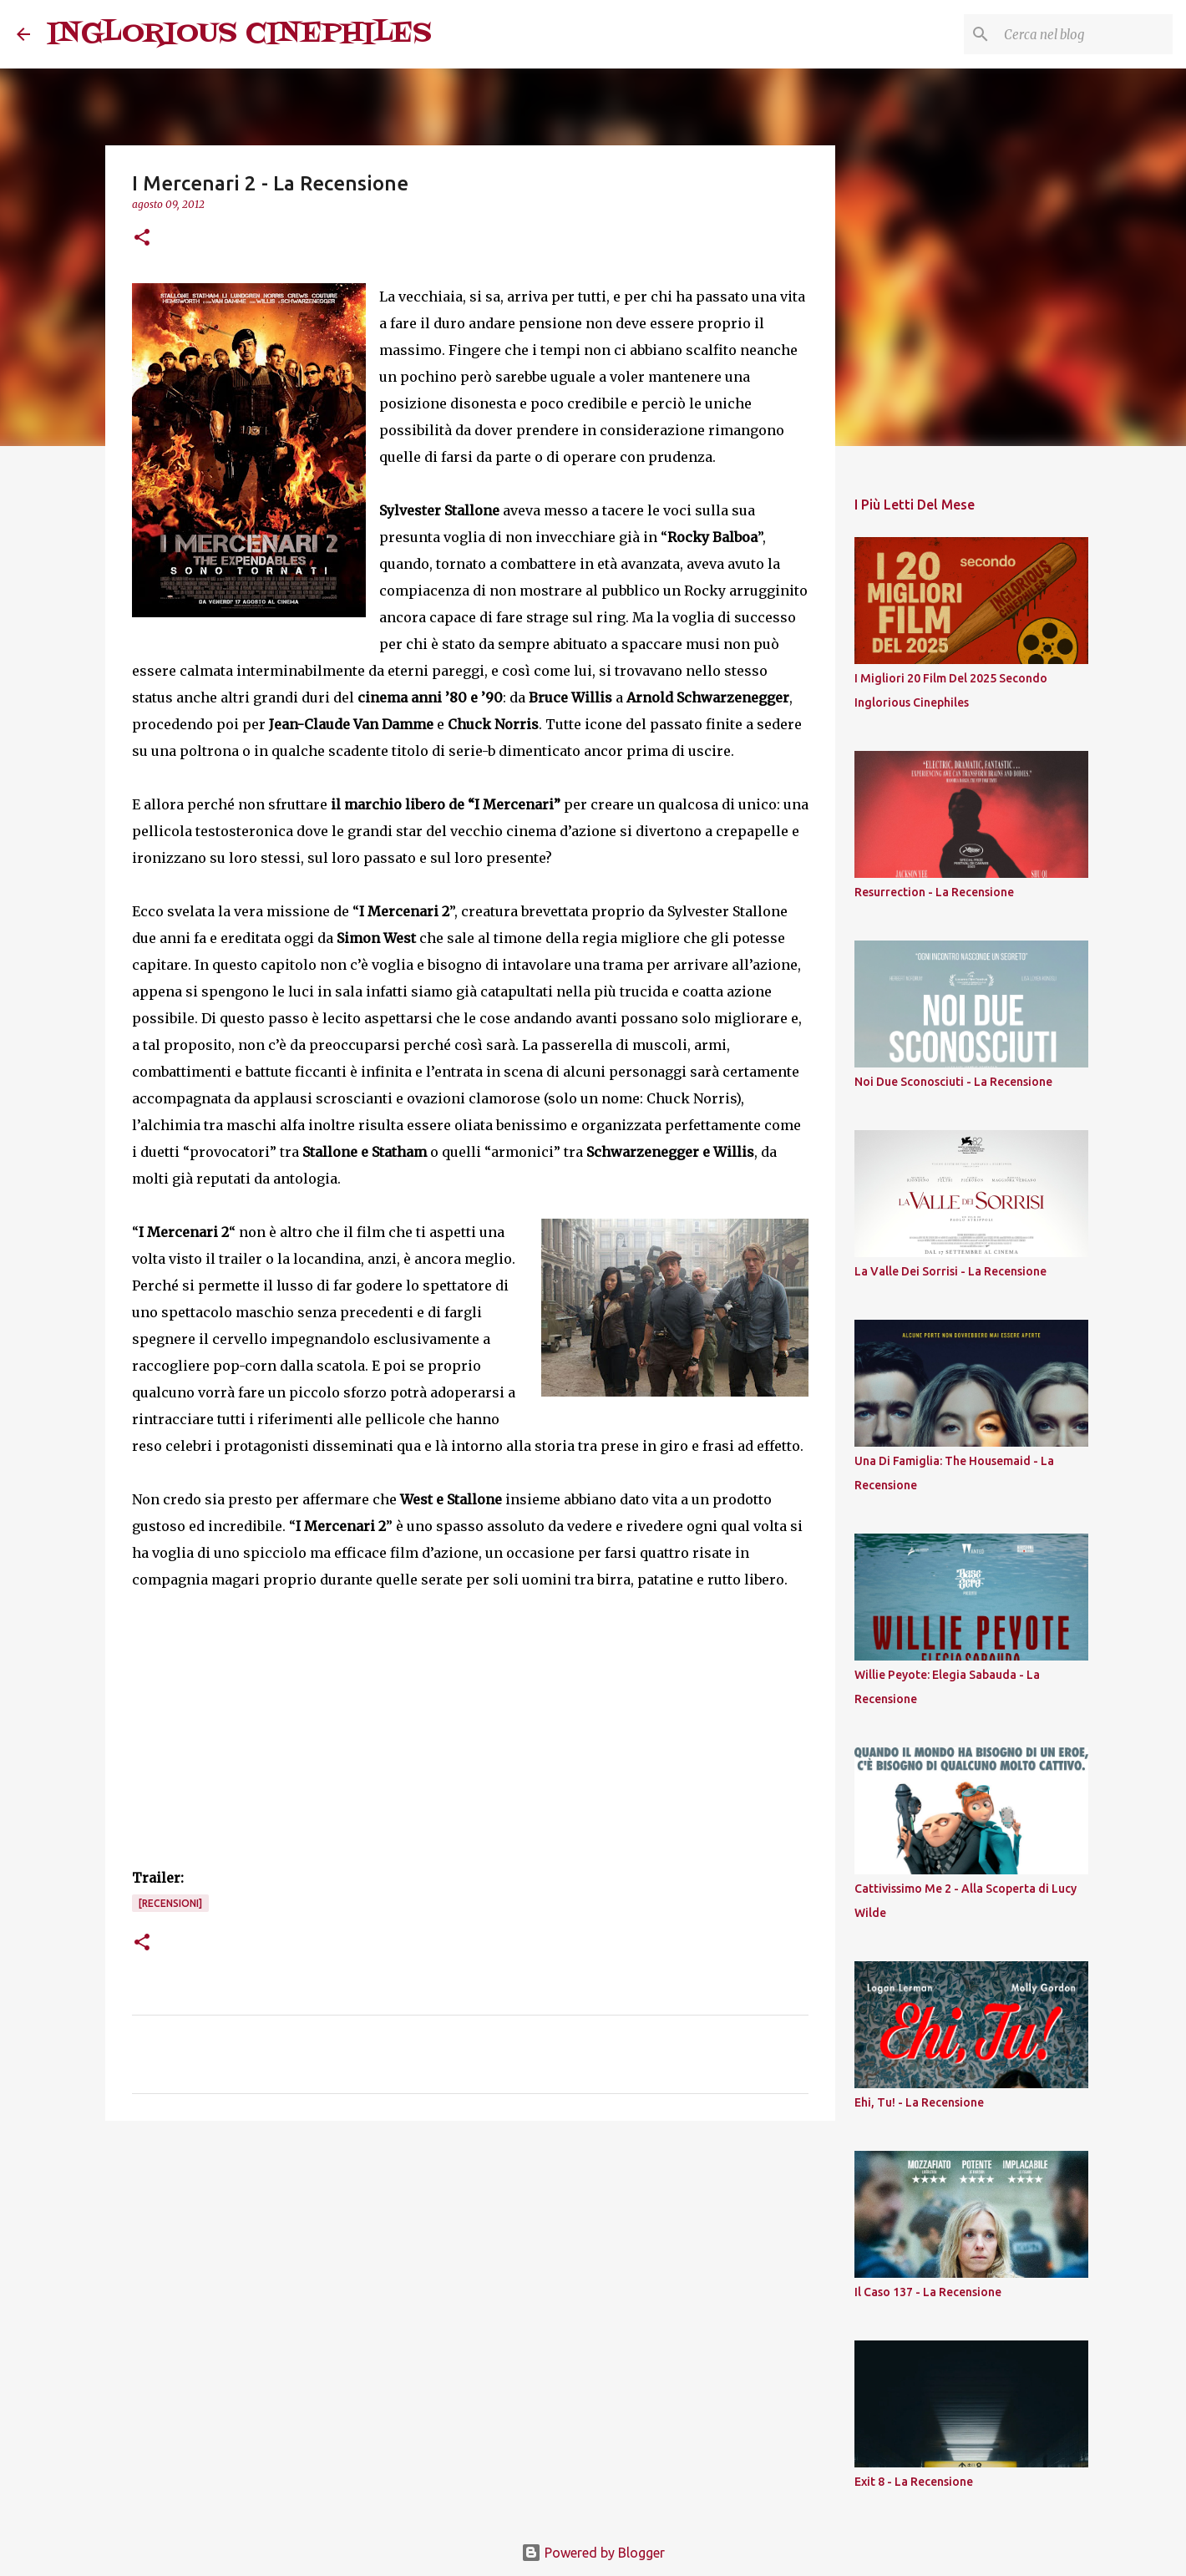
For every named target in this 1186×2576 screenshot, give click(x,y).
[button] (142, 238)
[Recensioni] (170, 1903)
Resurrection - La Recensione (934, 892)
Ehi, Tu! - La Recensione (919, 2102)
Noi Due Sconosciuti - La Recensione (953, 1081)
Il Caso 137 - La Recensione (927, 2292)
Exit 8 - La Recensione (913, 2481)
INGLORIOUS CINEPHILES (239, 33)
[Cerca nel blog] (1085, 34)
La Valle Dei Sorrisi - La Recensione (950, 1271)
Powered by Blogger (593, 2552)
